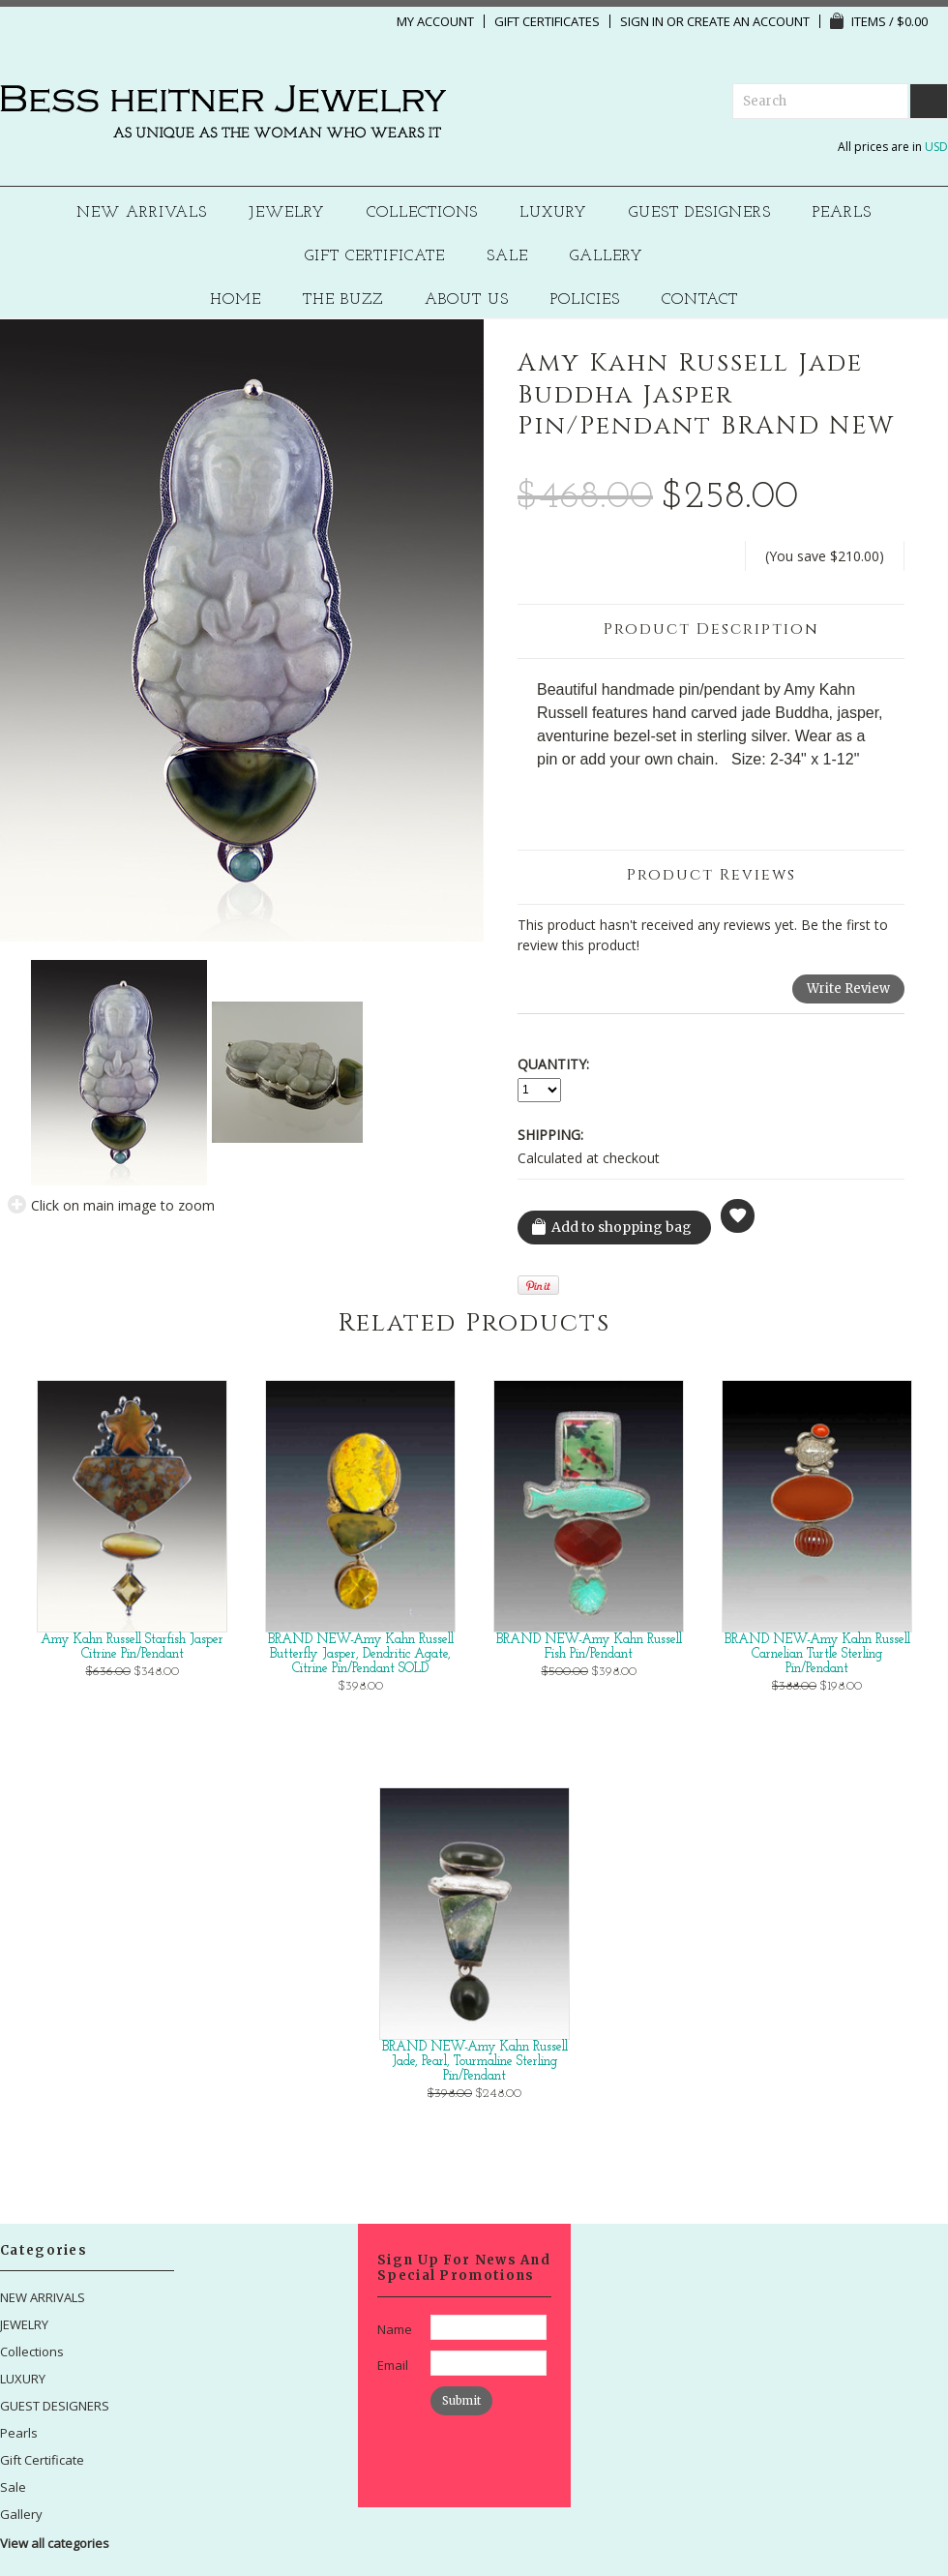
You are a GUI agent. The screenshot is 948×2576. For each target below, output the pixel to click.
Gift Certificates (547, 21)
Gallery (606, 257)
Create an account (748, 21)
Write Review (848, 988)
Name (394, 2329)
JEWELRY (287, 213)
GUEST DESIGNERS (700, 213)
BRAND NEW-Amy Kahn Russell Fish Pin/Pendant (589, 1647)
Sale (507, 257)
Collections (423, 213)
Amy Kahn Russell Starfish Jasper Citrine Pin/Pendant (132, 1647)
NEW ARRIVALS (141, 213)
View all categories (54, 2543)
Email (392, 2365)
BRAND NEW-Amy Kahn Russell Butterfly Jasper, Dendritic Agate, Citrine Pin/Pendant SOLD (361, 1654)
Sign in (642, 21)
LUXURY (553, 213)
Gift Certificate (375, 257)
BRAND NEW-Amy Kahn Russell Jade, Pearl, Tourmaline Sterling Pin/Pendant (475, 2061)
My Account (435, 21)
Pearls (842, 213)
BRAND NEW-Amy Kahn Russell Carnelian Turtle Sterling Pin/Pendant (817, 1654)
